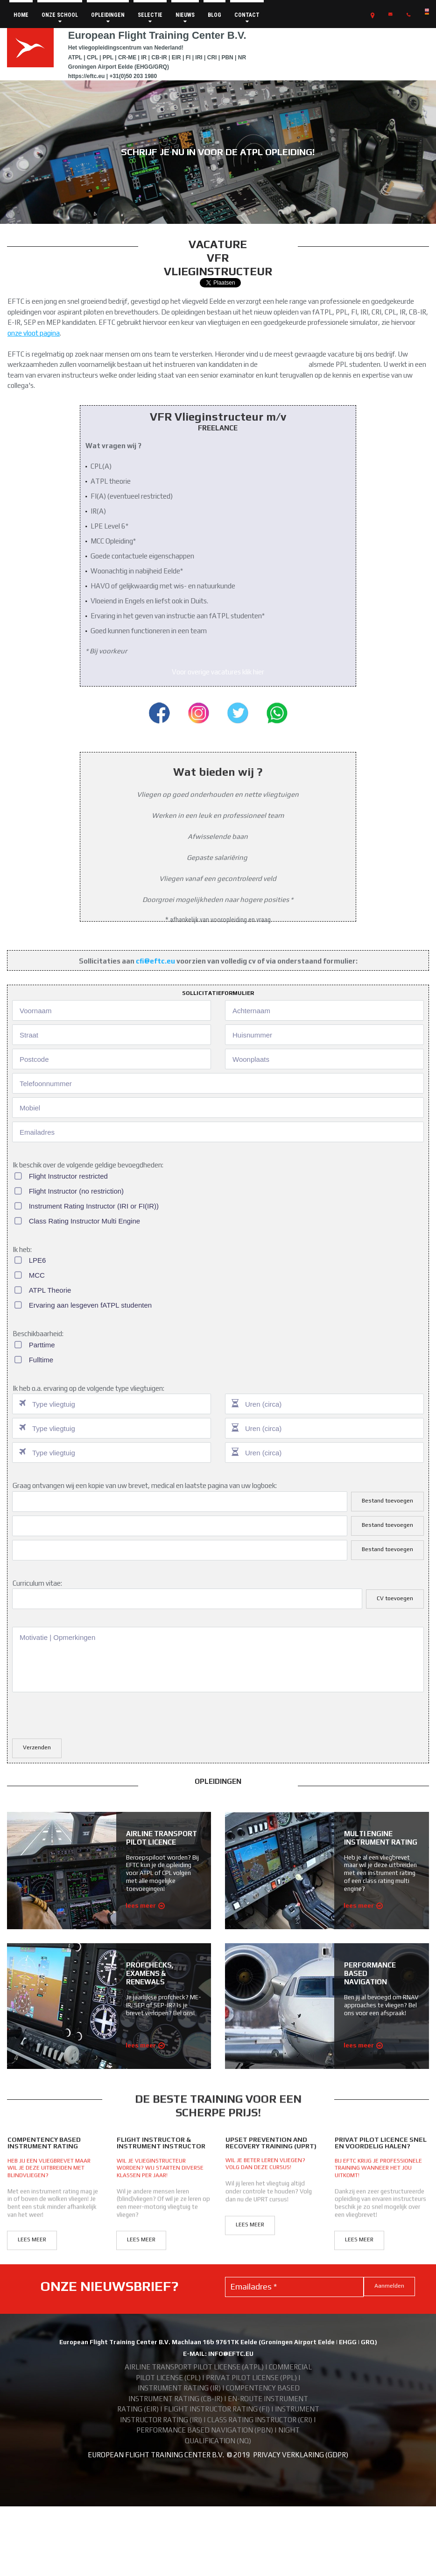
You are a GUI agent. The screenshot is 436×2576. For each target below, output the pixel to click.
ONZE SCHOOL (60, 18)
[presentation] (83, 1714)
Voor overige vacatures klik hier (218, 672)
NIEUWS (185, 18)
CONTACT (247, 18)
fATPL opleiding (283, 364)
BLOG (214, 15)
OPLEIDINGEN (108, 18)
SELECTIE (150, 18)
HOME (21, 15)
